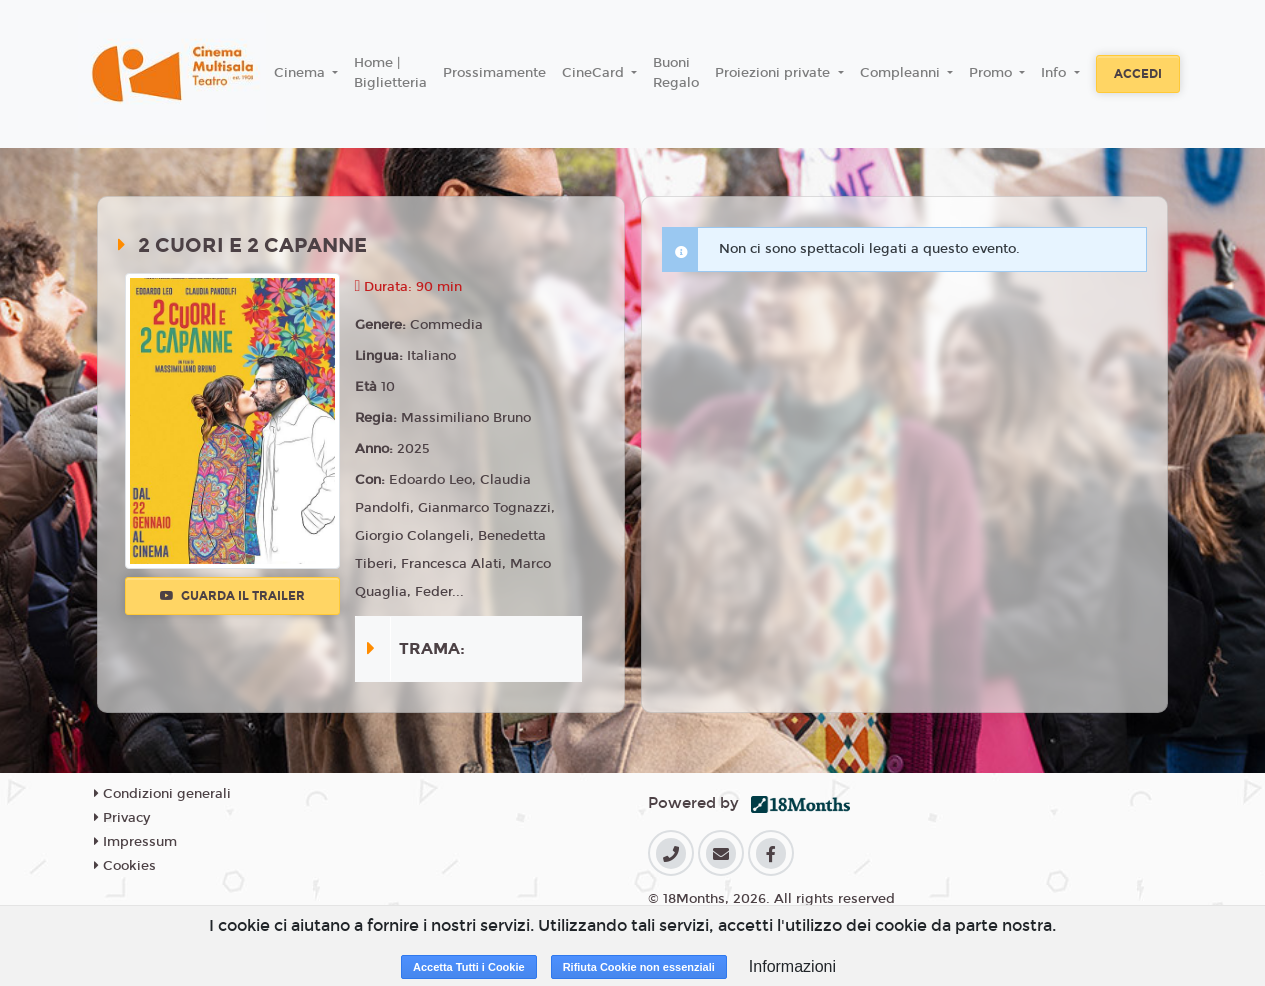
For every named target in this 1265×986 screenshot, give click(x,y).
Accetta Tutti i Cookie (469, 967)
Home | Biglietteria (390, 73)
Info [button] (1055, 73)
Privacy (122, 818)
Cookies (125, 866)
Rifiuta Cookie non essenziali (639, 967)
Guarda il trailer (232, 596)
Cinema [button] (301, 73)
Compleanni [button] (902, 73)
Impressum (135, 842)
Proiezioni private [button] (774, 73)
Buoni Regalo (676, 73)
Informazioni (792, 966)
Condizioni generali (162, 794)
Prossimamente (494, 73)
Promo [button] (992, 73)
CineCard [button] (595, 73)
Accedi (1138, 74)
